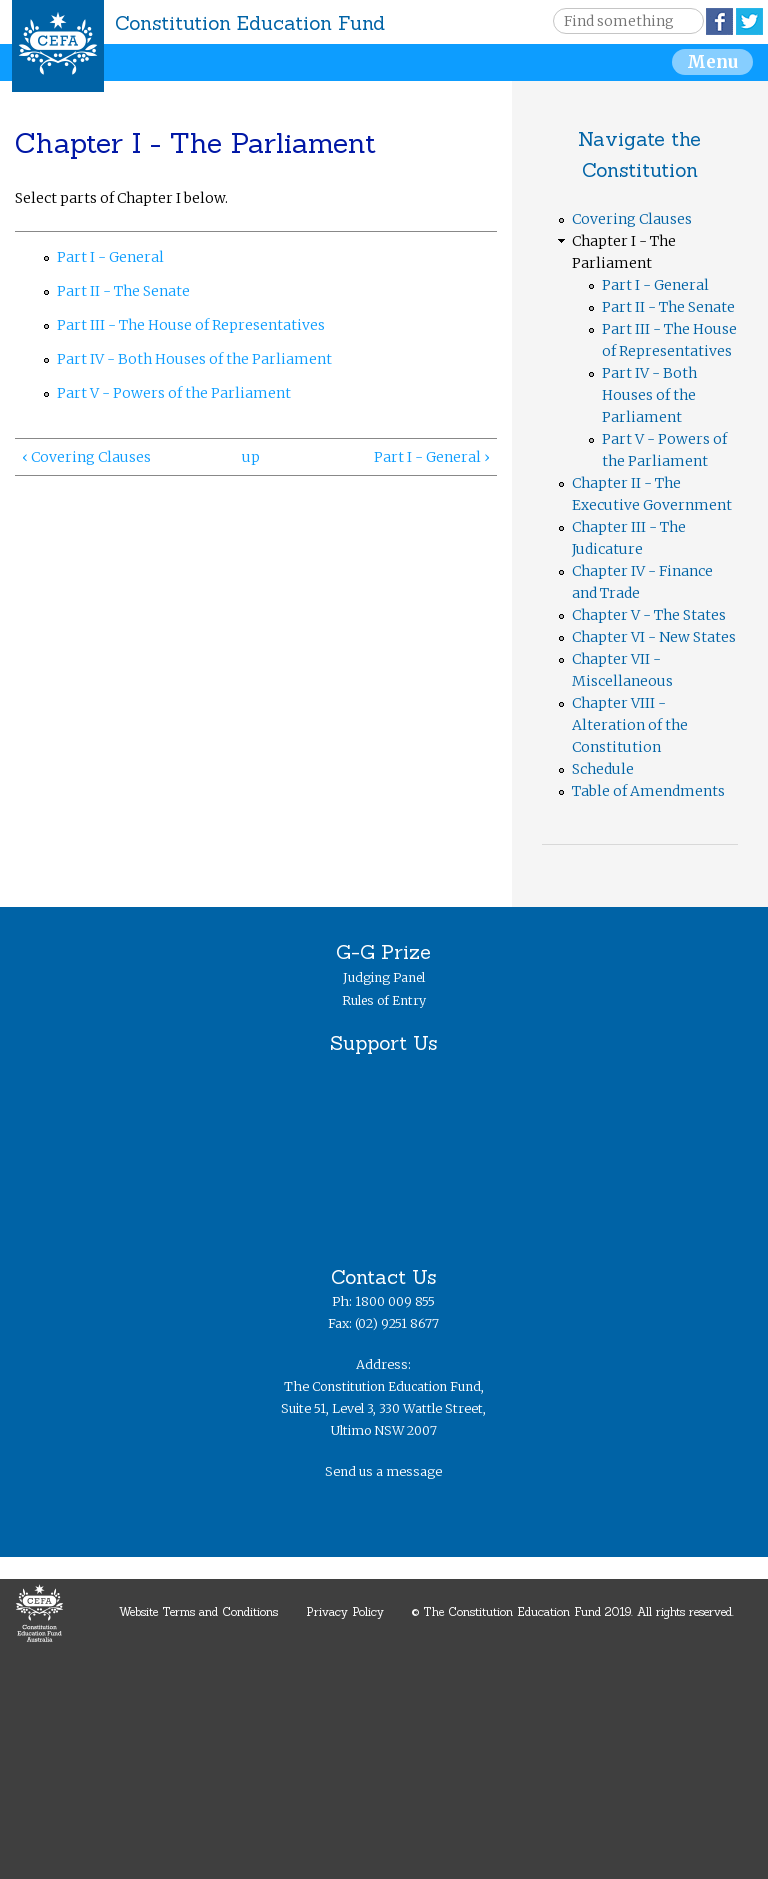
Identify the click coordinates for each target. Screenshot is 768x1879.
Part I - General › (432, 457)
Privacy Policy (345, 1611)
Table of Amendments (648, 791)
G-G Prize (383, 951)
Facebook (719, 21)
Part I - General (110, 257)
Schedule (603, 769)
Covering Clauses (632, 219)
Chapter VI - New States (654, 637)
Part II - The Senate (123, 291)
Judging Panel (384, 977)
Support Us (383, 1042)
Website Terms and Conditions (198, 1611)
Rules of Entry (384, 1000)
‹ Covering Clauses (86, 457)
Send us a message (383, 1471)
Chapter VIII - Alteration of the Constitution (630, 725)
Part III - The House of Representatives (191, 325)
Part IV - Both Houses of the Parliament (194, 359)
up (251, 457)
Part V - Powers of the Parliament (174, 393)
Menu (712, 62)
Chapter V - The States (649, 615)
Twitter (749, 21)
